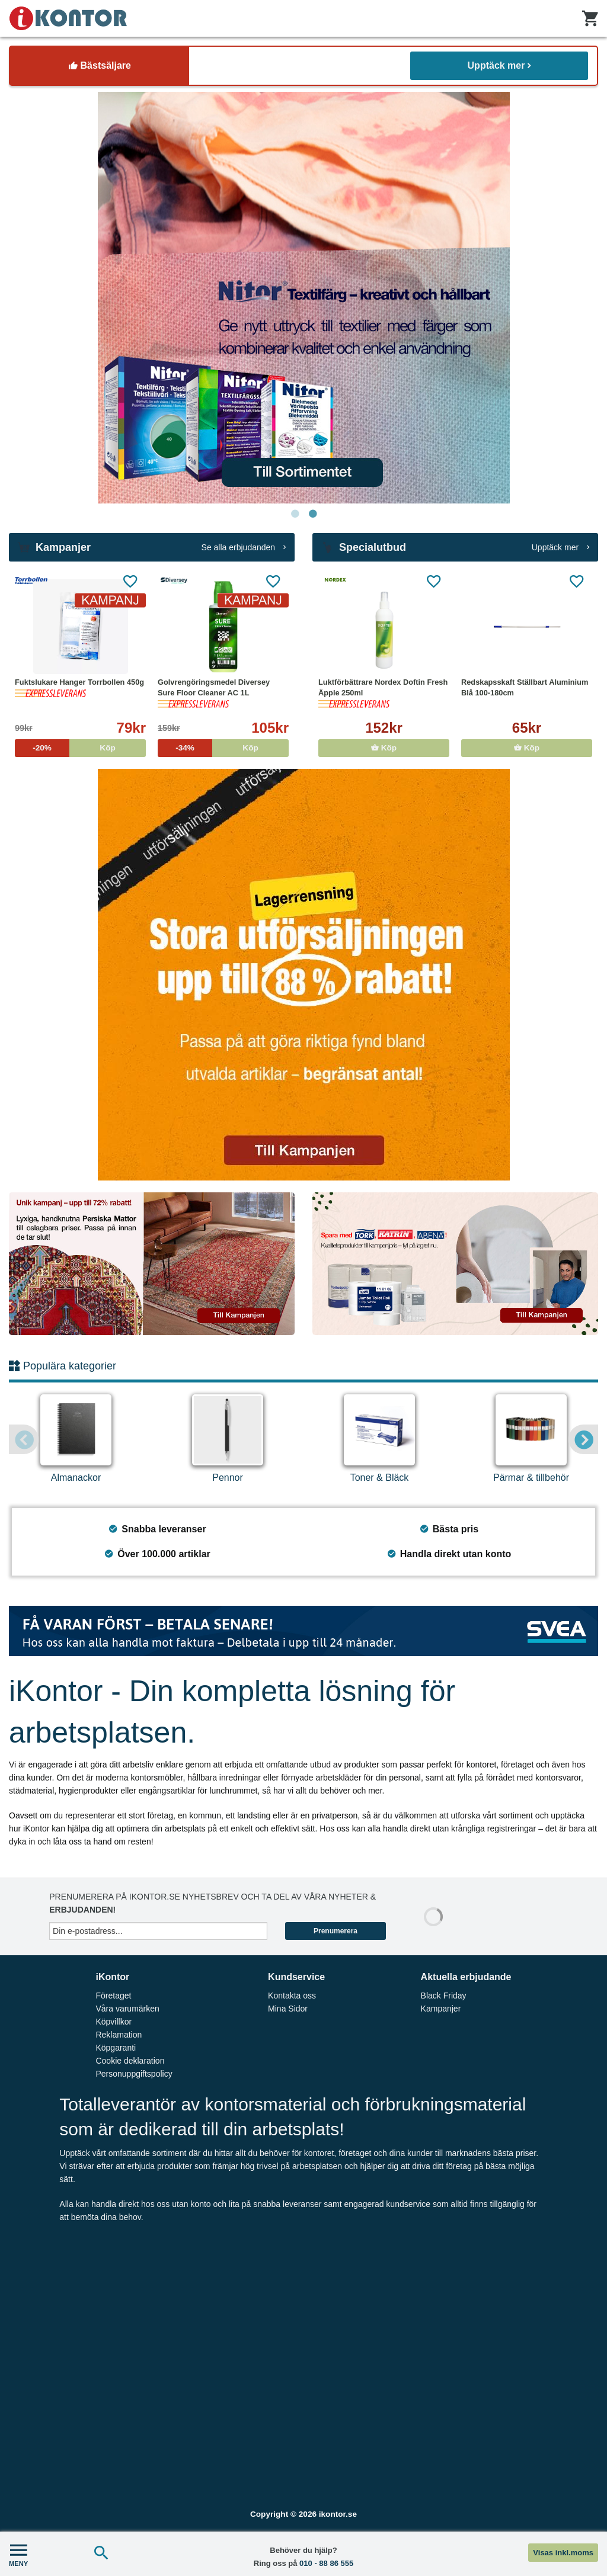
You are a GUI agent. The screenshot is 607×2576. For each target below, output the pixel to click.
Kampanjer (441, 2008)
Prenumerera (335, 1931)
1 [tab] (295, 514)
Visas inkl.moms (563, 2552)
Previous (24, 1439)
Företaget (113, 1995)
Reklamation (118, 2034)
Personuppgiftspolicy (133, 2073)
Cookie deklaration (129, 2060)
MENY (18, 2553)
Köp (384, 747)
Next (583, 1439)
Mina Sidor (288, 2008)
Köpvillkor (113, 2021)
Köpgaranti (115, 2047)
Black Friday (444, 1995)
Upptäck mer (499, 65)
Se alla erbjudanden (244, 547)
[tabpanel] (303, 297)
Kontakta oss (292, 1995)
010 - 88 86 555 (326, 2563)
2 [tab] (312, 514)
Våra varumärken (127, 2008)
